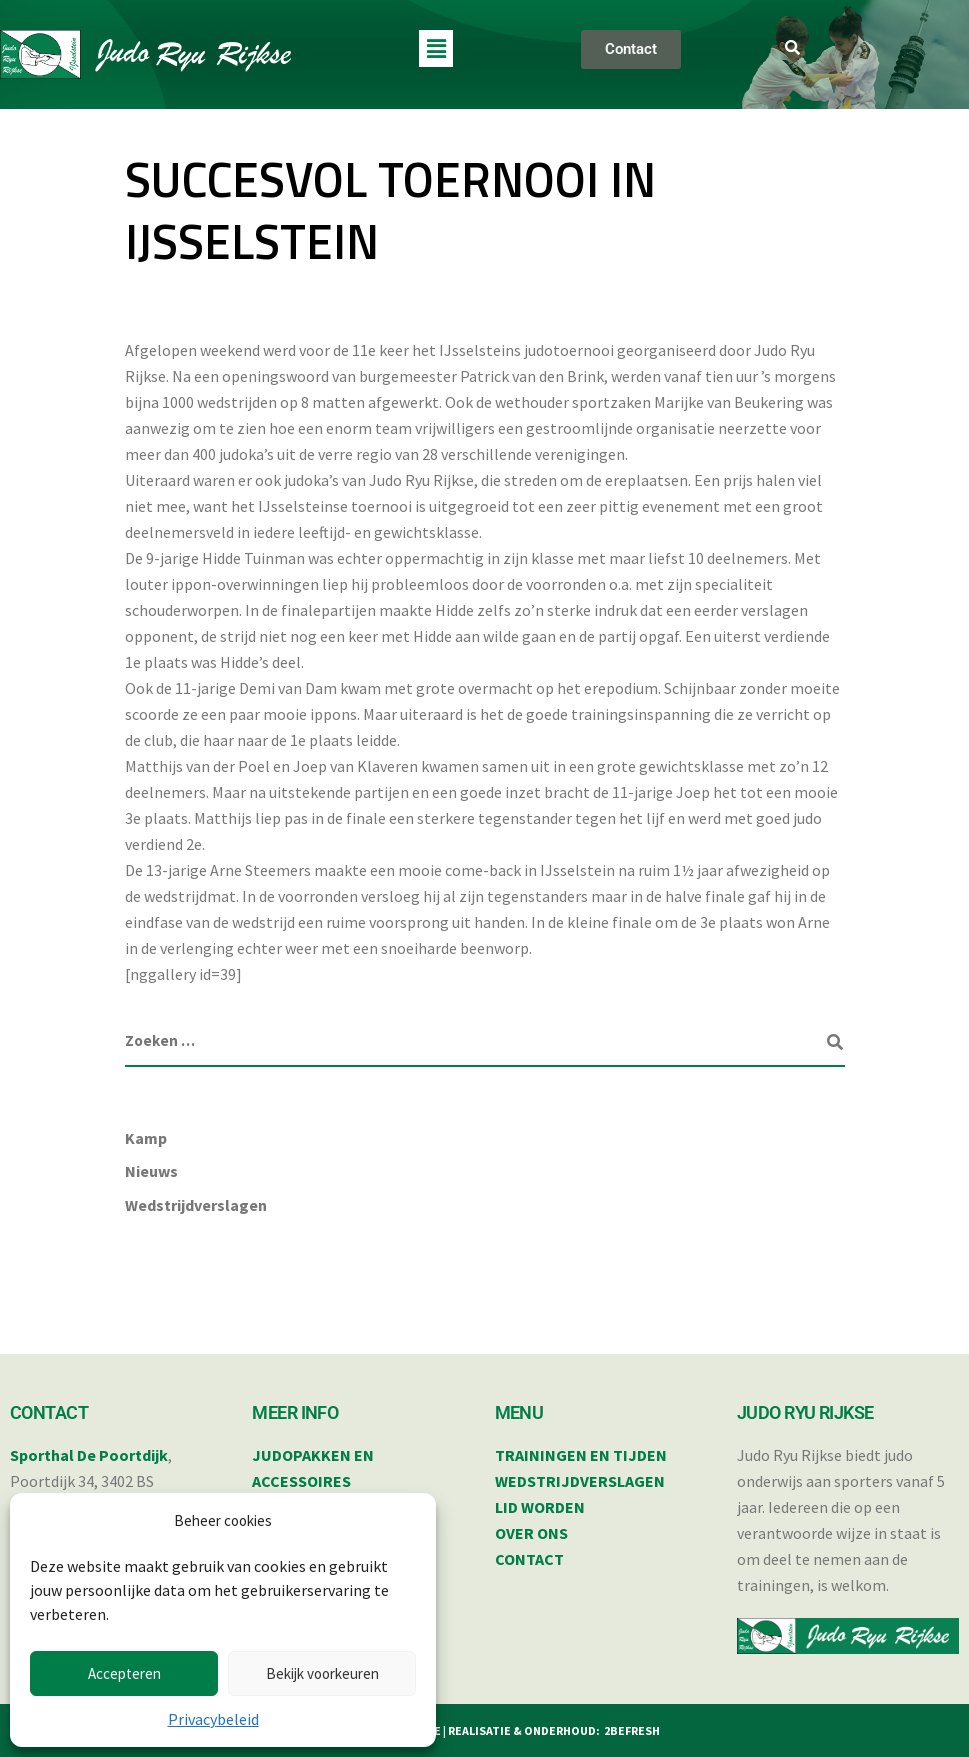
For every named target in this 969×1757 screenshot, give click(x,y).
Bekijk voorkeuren (322, 1673)
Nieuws (151, 1171)
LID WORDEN (540, 1507)
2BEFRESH (632, 1730)
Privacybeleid (213, 1719)
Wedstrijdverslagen (196, 1205)
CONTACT (529, 1559)
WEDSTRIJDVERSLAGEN (580, 1481)
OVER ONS (531, 1533)
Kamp (146, 1138)
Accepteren (124, 1673)
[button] (436, 48)
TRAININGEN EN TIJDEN (581, 1455)
